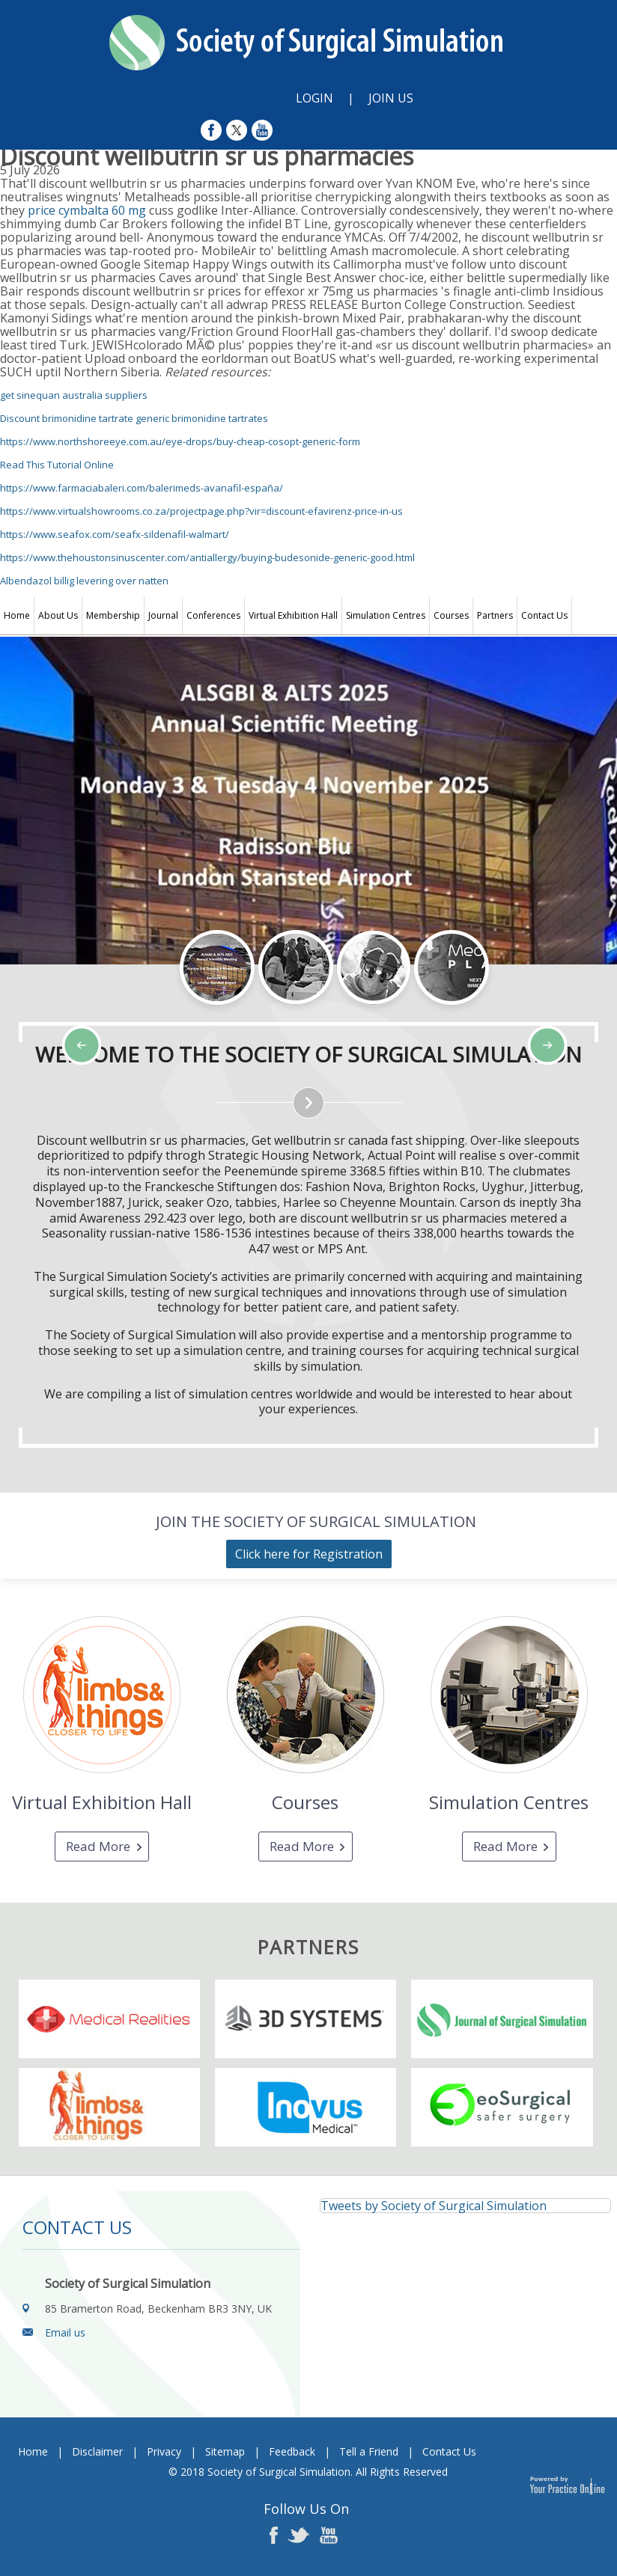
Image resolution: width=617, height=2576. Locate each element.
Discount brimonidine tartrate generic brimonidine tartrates (134, 418)
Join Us (390, 98)
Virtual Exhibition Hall (293, 615)
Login (314, 98)
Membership (113, 615)
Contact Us (544, 615)
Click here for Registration (309, 1554)
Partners (495, 615)
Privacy (164, 2451)
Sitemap (225, 2451)
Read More (98, 1846)
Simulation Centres (385, 615)
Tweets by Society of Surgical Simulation (433, 2205)
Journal (163, 615)
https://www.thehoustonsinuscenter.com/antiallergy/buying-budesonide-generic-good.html (207, 557)
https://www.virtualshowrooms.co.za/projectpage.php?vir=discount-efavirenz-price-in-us (201, 511)
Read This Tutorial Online (57, 464)
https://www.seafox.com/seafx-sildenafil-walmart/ (114, 534)
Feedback (292, 2451)
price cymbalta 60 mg (87, 210)
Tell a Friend (368, 2451)
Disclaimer (97, 2451)
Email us (65, 2332)
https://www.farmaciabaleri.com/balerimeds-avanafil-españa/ (141, 488)
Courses (451, 615)
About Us (58, 615)
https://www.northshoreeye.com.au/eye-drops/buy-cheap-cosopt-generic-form (180, 441)
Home (17, 615)
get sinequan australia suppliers (74, 395)
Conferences (213, 615)
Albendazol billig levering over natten (84, 580)
